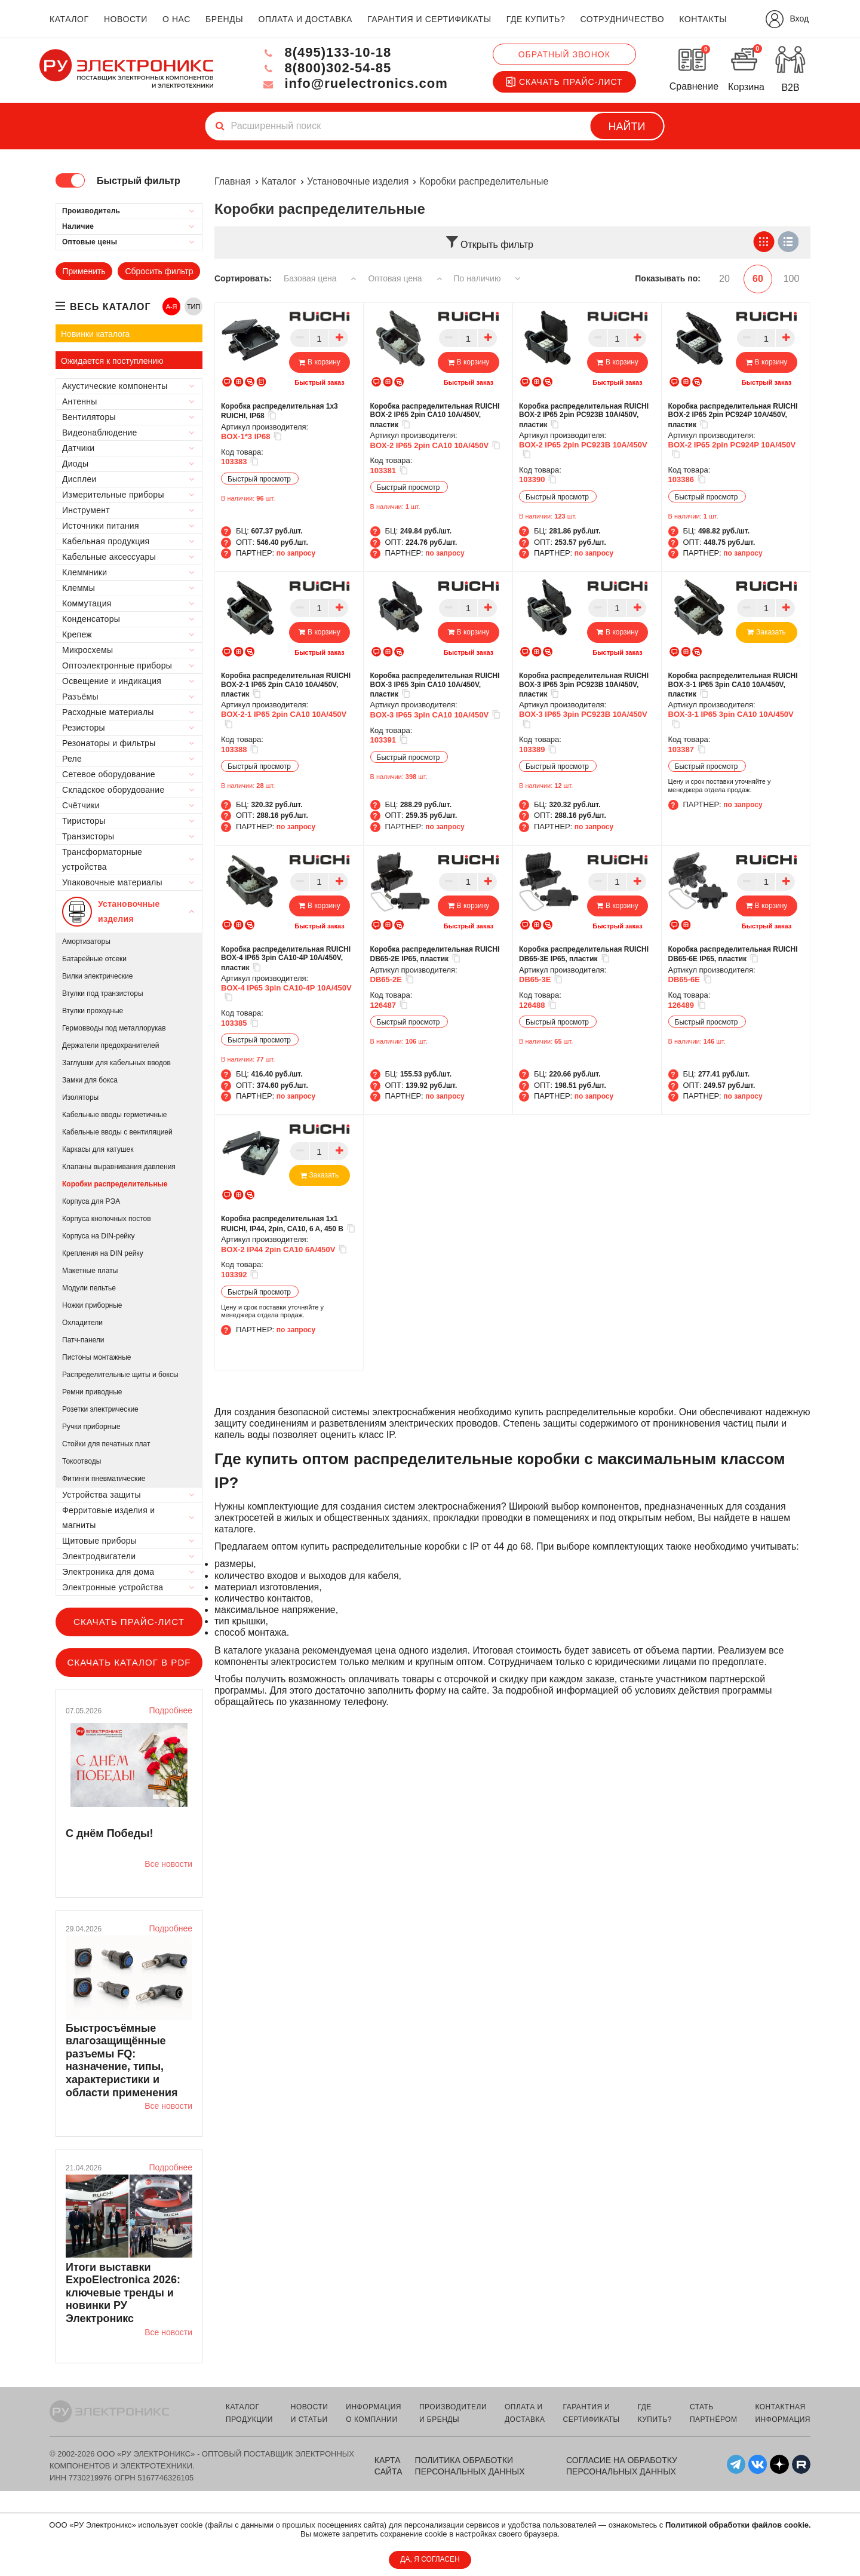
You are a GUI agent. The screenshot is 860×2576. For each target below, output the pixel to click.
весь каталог (110, 307)
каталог (69, 19)
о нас (176, 19)
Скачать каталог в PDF (129, 1662)
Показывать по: (668, 278)
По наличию (487, 278)
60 (757, 279)
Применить (83, 271)
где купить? (535, 19)
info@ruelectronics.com (354, 83)
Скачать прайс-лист (564, 81)
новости (126, 19)
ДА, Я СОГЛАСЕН (429, 2559)
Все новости (168, 1864)
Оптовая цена (404, 278)
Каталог (279, 181)
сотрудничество (622, 19)
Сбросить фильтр (159, 271)
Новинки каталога (95, 334)
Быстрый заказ (319, 382)
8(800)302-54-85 (326, 67)
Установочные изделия (357, 181)
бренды (224, 19)
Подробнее (170, 1710)
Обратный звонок (564, 54)
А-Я (171, 306)
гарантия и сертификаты (429, 19)
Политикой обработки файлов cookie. (738, 2524)
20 (724, 279)
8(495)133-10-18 (326, 52)
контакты (703, 19)
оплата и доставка (305, 19)
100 (792, 279)
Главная (232, 181)
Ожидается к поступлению (112, 361)
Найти (627, 127)
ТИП (193, 306)
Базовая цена (320, 278)
